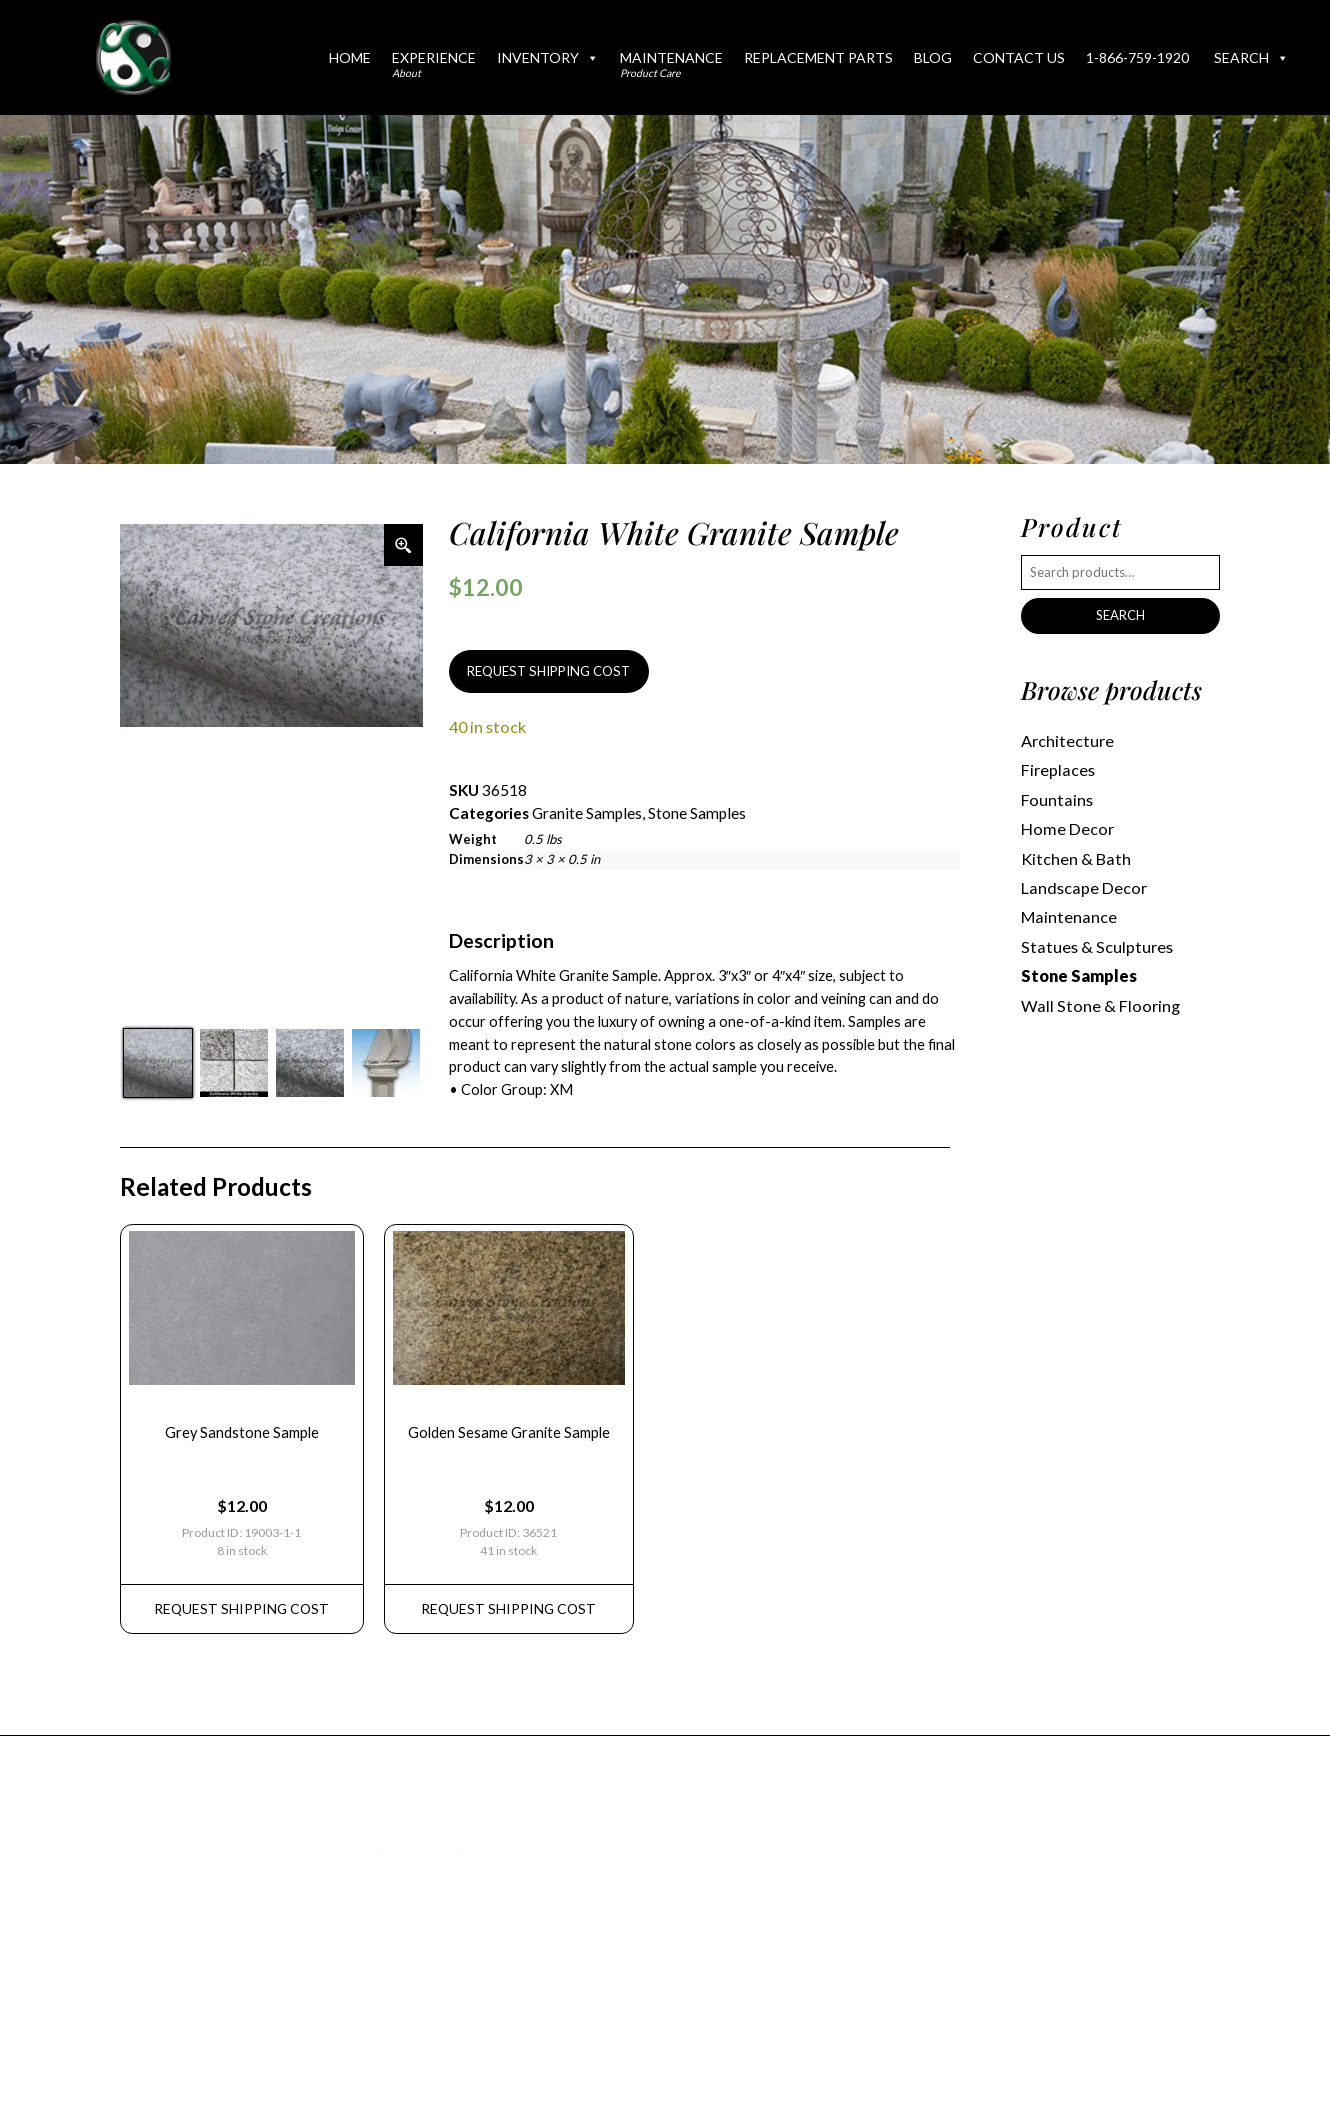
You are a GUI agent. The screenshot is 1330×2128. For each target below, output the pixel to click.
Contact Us (1019, 57)
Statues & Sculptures (1097, 946)
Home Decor (1067, 828)
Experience (434, 64)
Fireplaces (1058, 769)
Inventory (548, 57)
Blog (933, 57)
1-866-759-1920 (1137, 57)
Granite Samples (587, 813)
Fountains (1057, 799)
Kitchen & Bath (1076, 858)
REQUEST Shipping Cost (241, 1608)
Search (1251, 57)
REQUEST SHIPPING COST (548, 671)
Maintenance (671, 64)
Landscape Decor (1084, 887)
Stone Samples (697, 813)
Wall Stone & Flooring (1100, 1005)
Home (350, 57)
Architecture (1067, 740)
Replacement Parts (818, 57)
